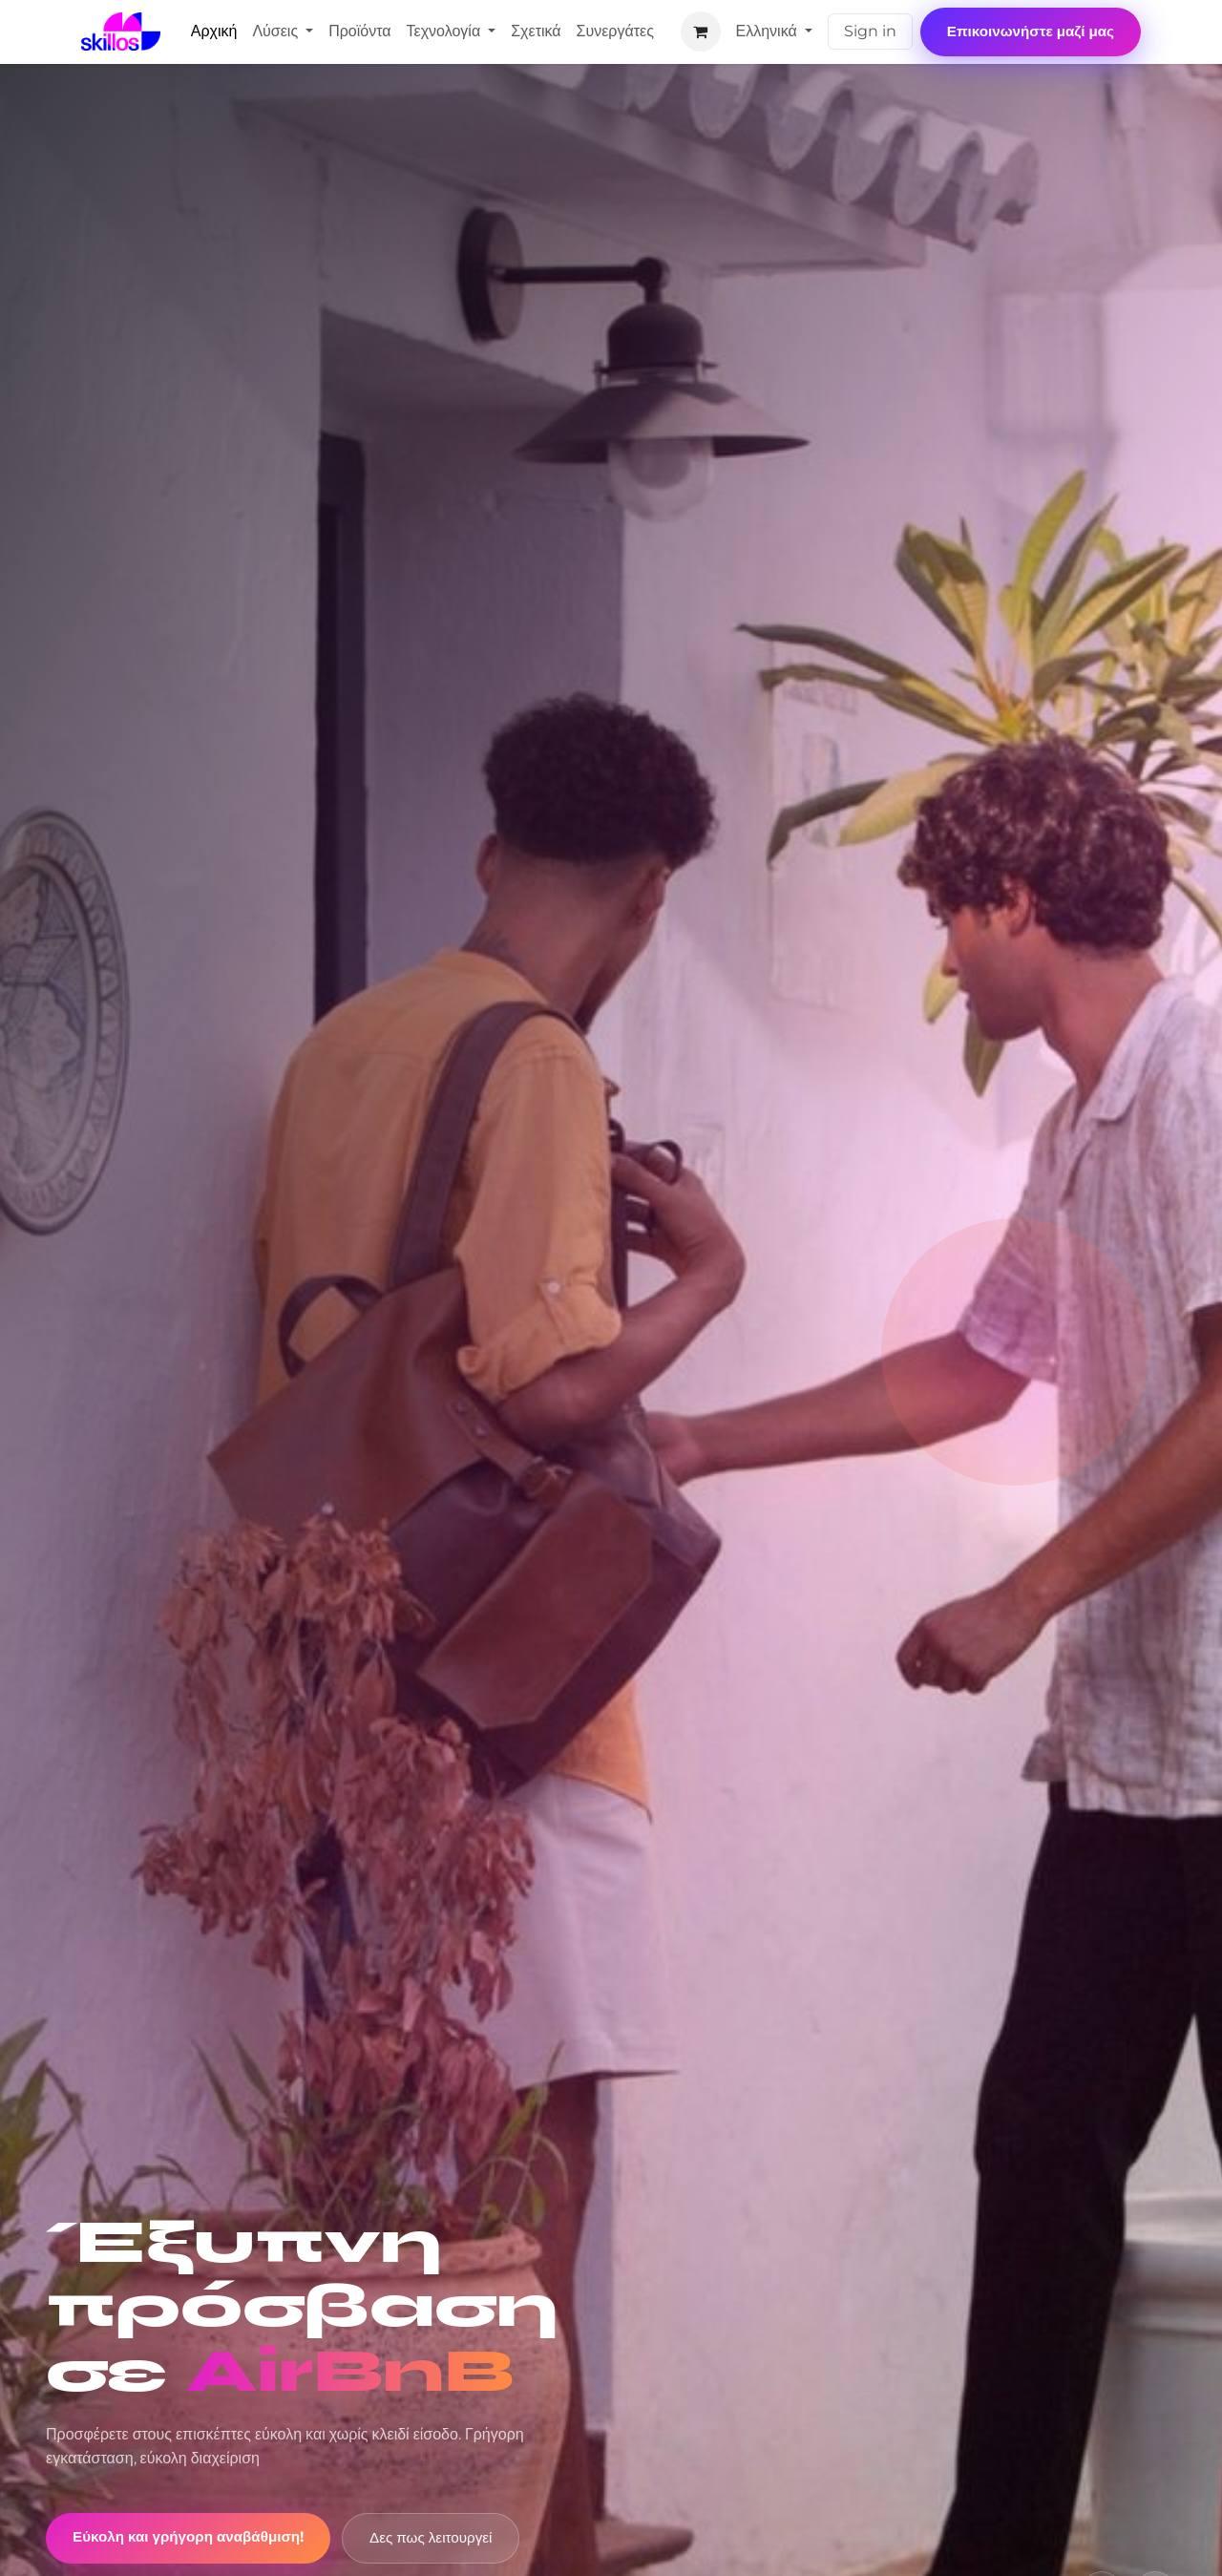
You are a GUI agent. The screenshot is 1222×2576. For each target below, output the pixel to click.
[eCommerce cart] (701, 31)
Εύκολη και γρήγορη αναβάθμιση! (188, 2536)
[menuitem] (214, 31)
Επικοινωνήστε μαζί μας (1030, 31)
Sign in (870, 31)
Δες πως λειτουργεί (430, 2537)
